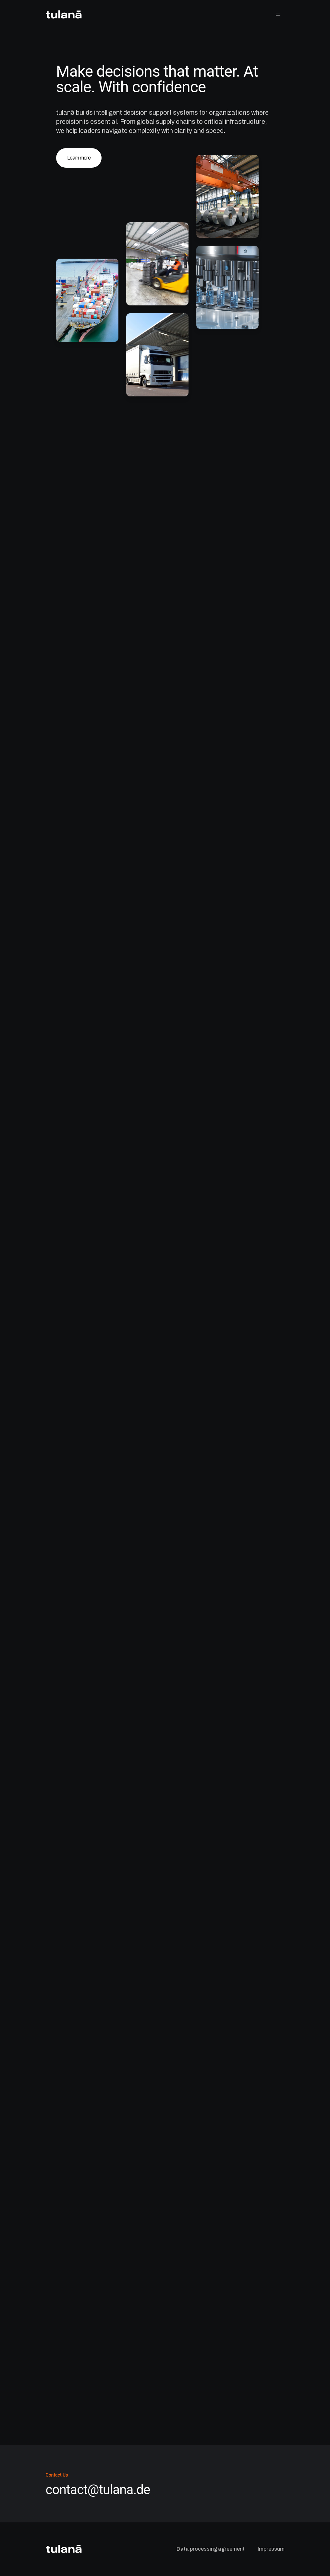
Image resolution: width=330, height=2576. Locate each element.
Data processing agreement (211, 2549)
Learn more (79, 158)
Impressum (271, 2549)
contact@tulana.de (98, 2489)
